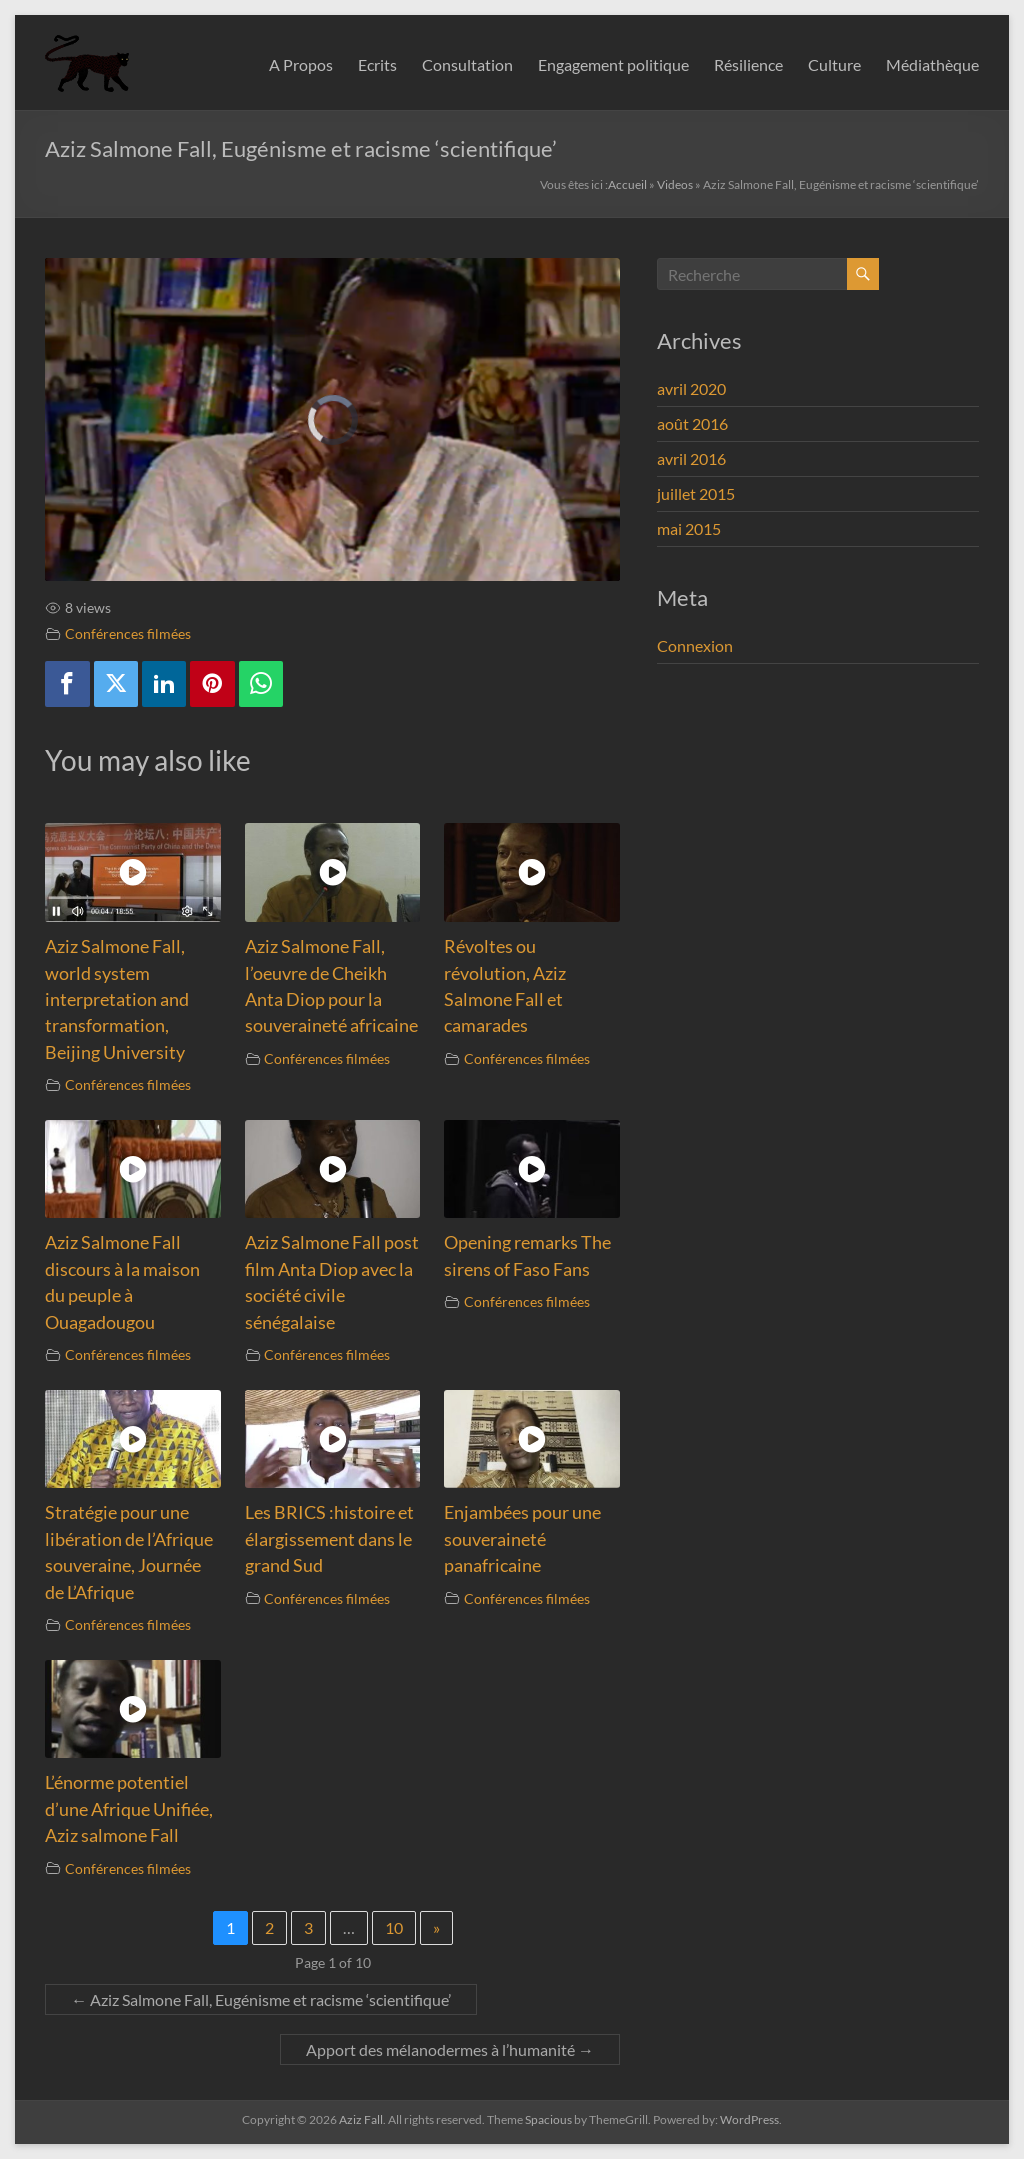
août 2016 (692, 423)
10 (394, 1927)
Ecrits (377, 64)
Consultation (467, 64)
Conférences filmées (128, 633)
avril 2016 (691, 458)
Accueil (627, 184)
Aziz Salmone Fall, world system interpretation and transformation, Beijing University (117, 999)
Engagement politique (613, 64)
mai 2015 (689, 528)
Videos (675, 184)
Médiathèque (932, 64)
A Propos (301, 64)
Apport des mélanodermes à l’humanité (450, 2049)
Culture (834, 64)
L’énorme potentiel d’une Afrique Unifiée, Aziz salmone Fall (129, 1809)
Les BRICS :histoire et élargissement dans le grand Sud (329, 1539)
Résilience (748, 64)
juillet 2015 (696, 493)
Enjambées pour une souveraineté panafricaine (522, 1539)
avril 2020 (691, 388)
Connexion (695, 645)
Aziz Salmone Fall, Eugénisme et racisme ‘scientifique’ (261, 1999)
